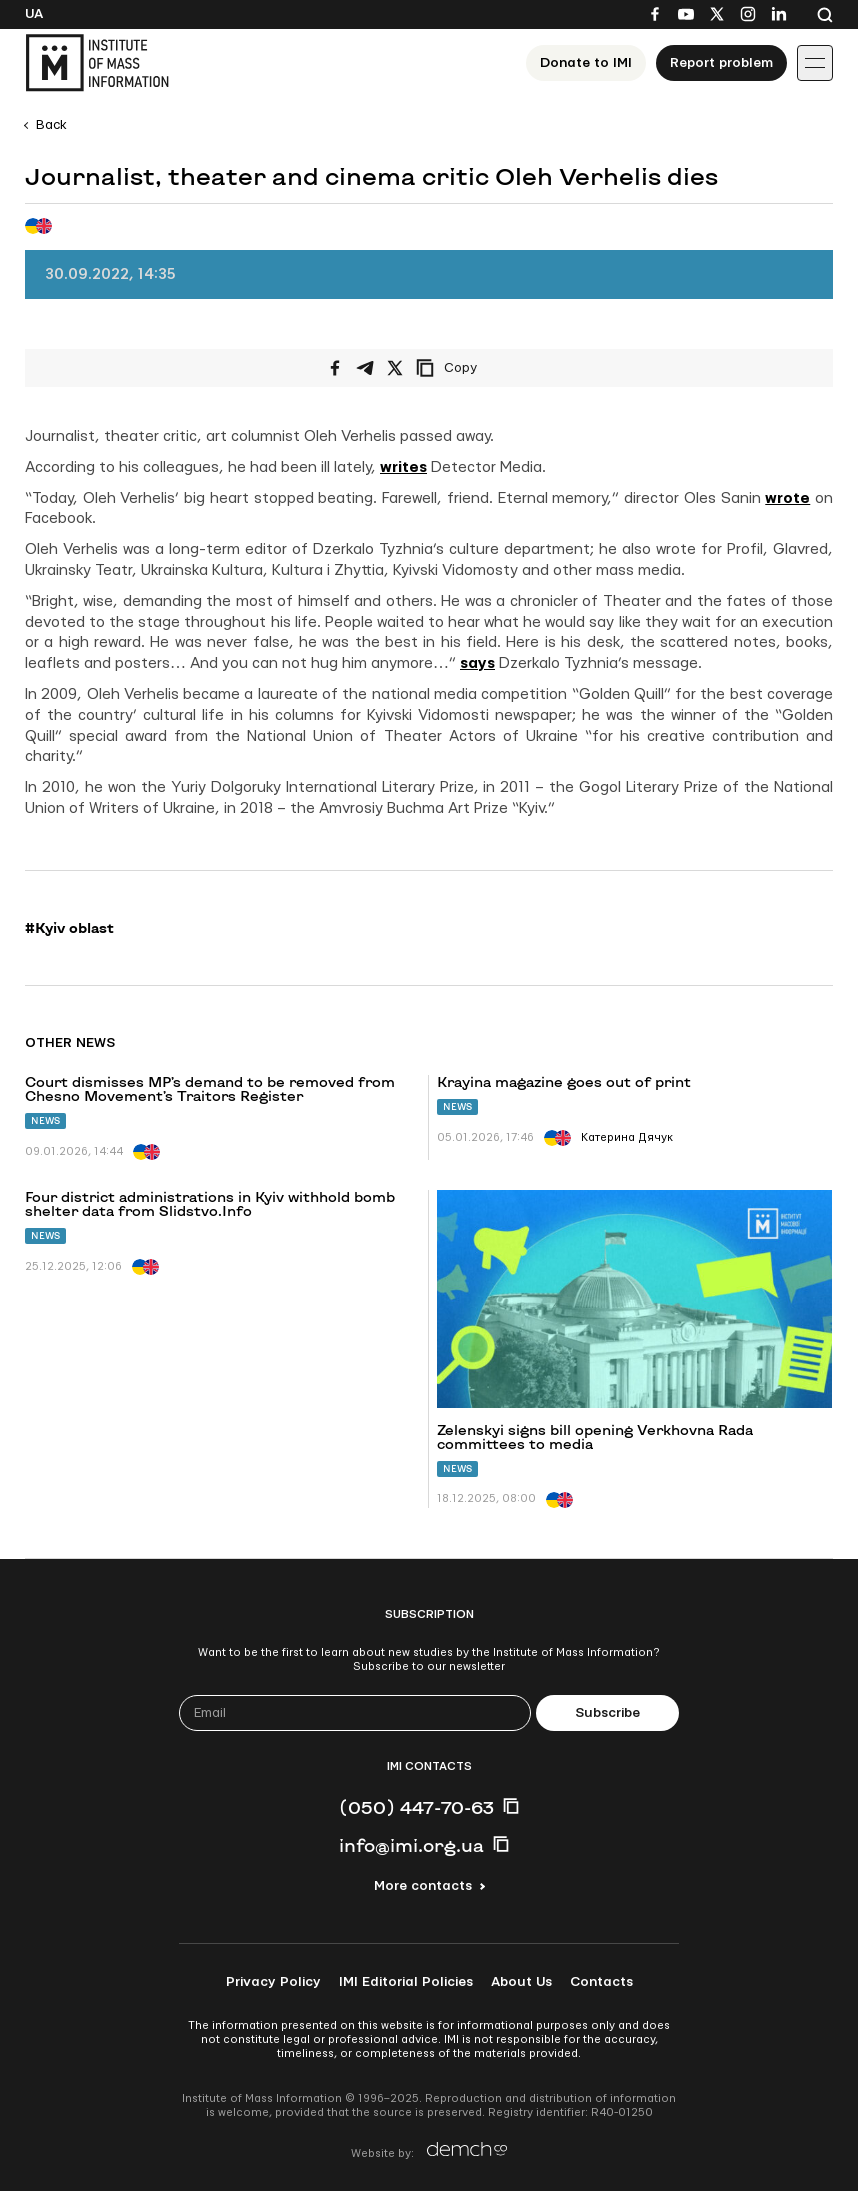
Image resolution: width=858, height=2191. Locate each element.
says (477, 663)
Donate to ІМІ (586, 63)
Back (51, 125)
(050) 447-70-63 (416, 1807)
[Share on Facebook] (335, 368)
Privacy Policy (273, 1982)
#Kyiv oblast (69, 928)
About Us (521, 1982)
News (45, 1120)
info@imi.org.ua (411, 1845)
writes (403, 467)
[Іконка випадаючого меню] (815, 63)
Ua (34, 14)
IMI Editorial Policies (406, 1982)
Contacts (601, 1982)
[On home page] (97, 63)
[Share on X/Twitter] (395, 368)
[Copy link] (474, 368)
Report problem (721, 63)
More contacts (423, 1886)
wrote (787, 498)
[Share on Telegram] (365, 368)
